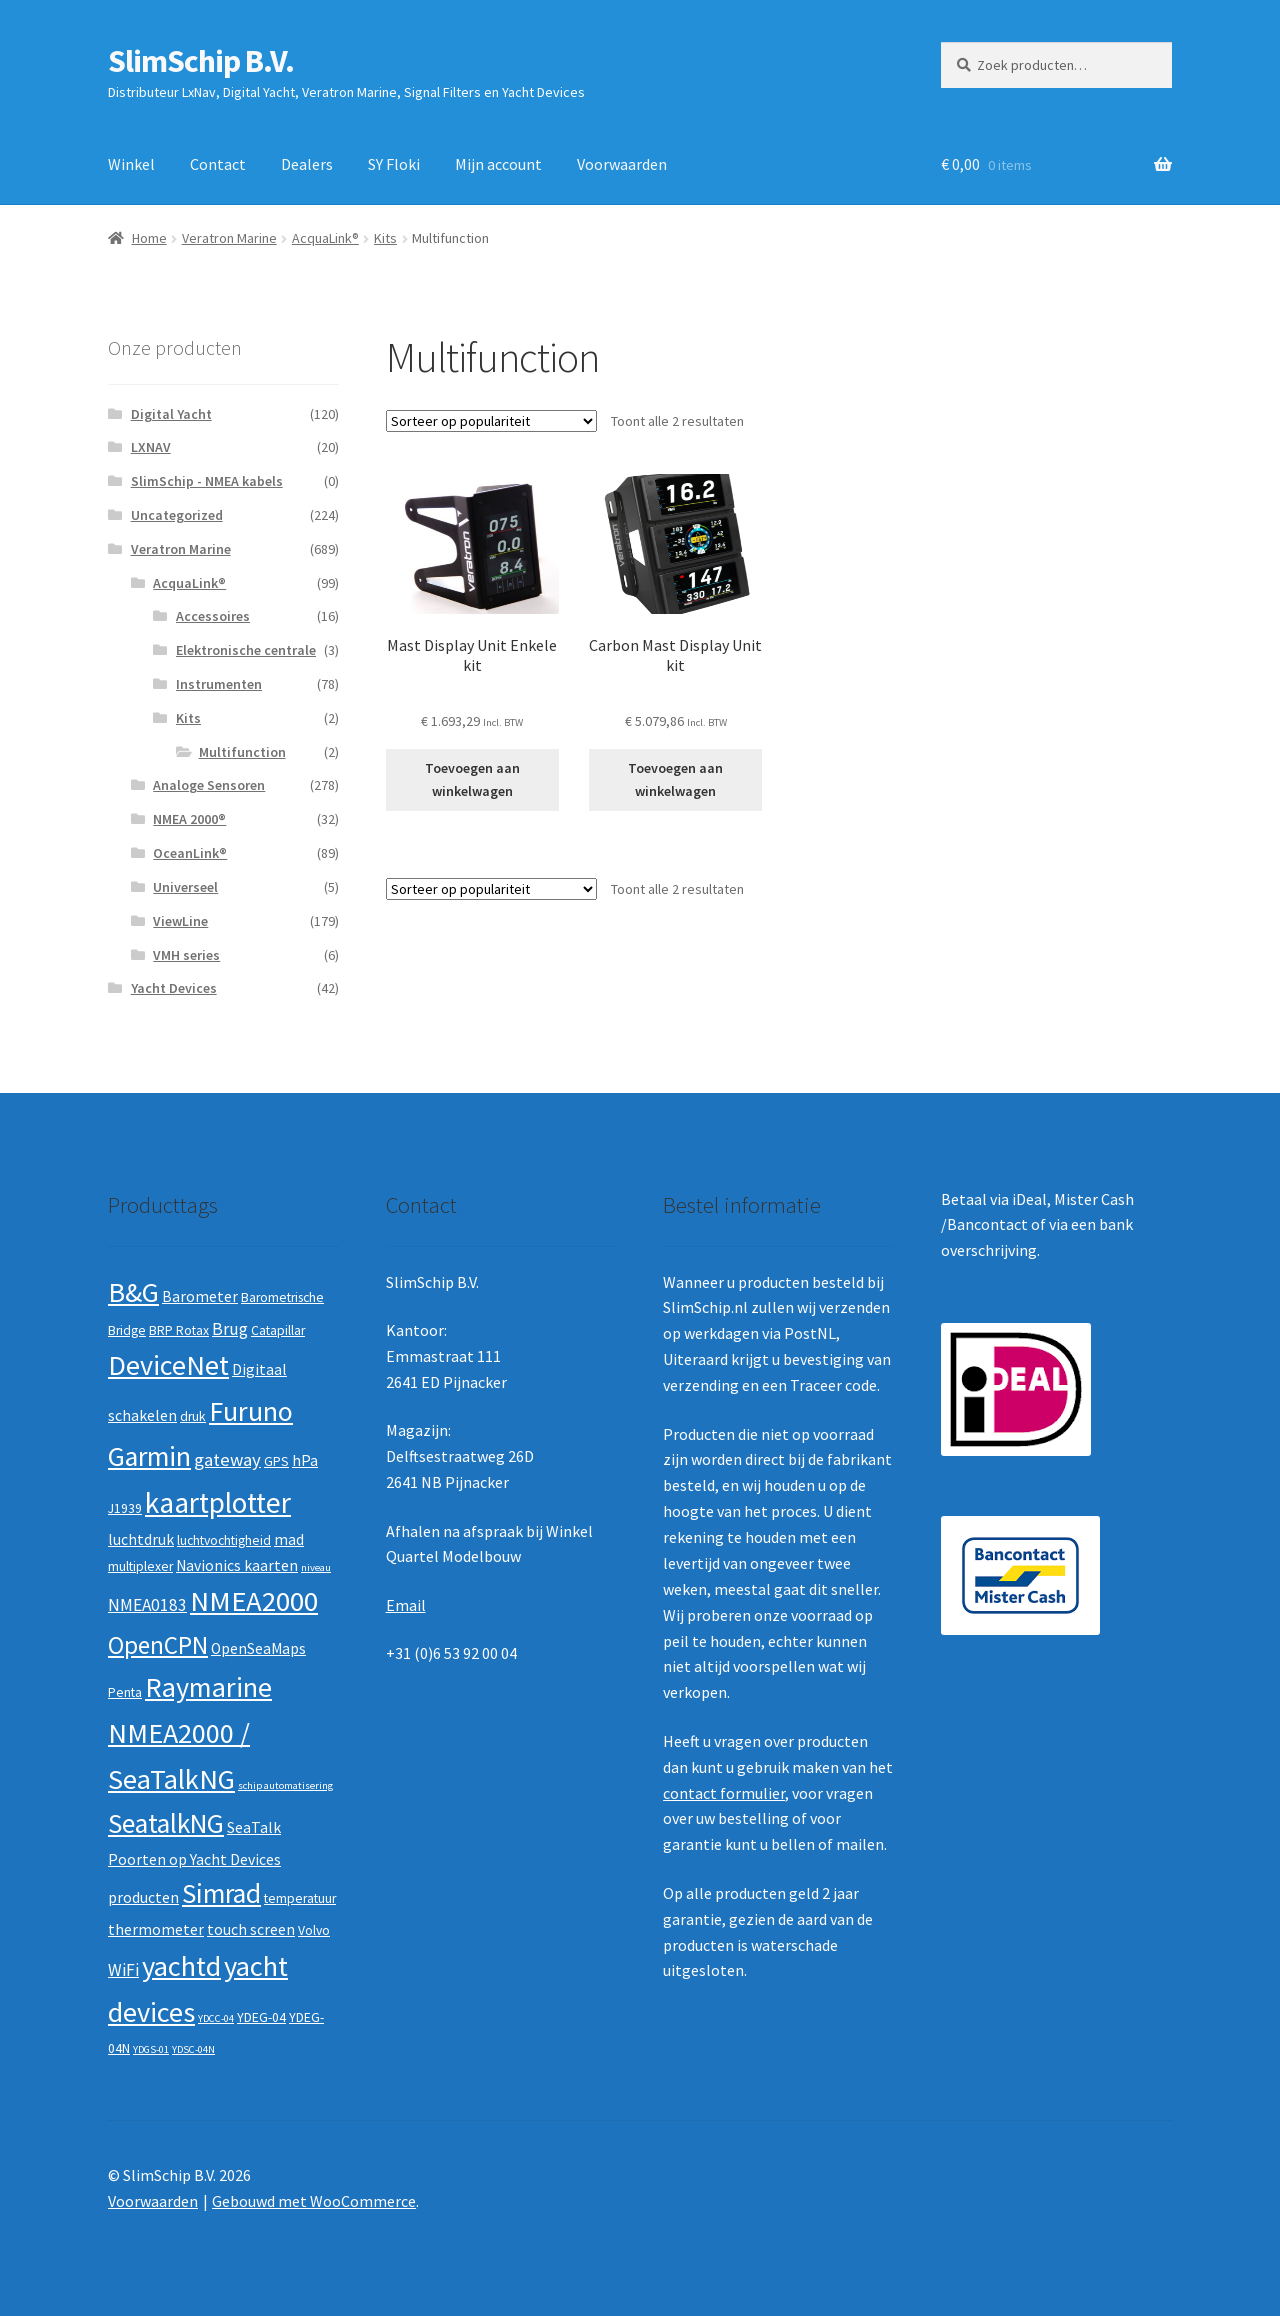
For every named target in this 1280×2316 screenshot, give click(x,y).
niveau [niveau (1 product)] (316, 1567)
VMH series (186, 955)
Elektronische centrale (246, 650)
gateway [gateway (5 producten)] (227, 1459)
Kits (385, 238)
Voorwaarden (622, 164)
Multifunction (242, 752)
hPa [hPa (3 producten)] (305, 1460)
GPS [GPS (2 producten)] (276, 1461)
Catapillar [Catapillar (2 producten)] (278, 1330)
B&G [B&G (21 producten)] (133, 1292)
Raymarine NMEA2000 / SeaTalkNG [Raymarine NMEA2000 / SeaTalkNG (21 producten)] (190, 1732)
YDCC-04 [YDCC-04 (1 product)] (216, 2018)
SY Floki (394, 164)
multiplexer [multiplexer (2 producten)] (140, 1566)
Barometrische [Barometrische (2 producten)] (282, 1297)
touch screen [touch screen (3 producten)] (251, 1929)
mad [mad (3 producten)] (289, 1539)
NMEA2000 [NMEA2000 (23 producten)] (254, 1601)
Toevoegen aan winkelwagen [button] (472, 779)
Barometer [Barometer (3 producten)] (200, 1296)
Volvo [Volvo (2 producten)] (314, 1930)
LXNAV (151, 447)
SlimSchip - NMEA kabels (207, 481)
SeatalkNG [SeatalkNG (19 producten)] (166, 1823)
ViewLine (180, 921)
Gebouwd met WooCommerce (314, 2201)
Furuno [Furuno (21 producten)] (251, 1411)
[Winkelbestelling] (491, 421)
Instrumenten (219, 684)
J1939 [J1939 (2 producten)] (125, 1508)
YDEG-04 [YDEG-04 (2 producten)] (261, 2017)
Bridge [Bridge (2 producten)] (127, 1330)
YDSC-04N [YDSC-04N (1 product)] (193, 2049)
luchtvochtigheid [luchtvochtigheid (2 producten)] (224, 1540)
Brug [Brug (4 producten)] (230, 1329)
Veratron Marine (229, 238)
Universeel (185, 887)
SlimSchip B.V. (201, 61)
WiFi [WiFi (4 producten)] (123, 1970)
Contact (218, 164)
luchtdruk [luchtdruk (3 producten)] (141, 1539)
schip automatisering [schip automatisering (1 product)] (285, 1785)
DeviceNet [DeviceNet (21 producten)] (168, 1365)
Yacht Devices (174, 988)
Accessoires (213, 616)
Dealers (307, 164)
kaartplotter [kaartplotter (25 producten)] (218, 1502)
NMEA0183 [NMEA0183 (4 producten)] (147, 1605)
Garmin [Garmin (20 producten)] (149, 1456)
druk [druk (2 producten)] (193, 1416)
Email (406, 1605)
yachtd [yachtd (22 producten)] (181, 1966)
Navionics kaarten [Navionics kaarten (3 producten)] (237, 1565)
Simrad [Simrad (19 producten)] (221, 1893)
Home (149, 238)
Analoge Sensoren (209, 785)
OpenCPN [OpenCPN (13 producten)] (158, 1645)
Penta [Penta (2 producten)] (125, 1692)
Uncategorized (177, 515)
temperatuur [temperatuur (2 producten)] (300, 1898)
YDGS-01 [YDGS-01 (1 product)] (151, 2049)
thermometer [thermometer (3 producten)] (156, 1929)
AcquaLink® (325, 238)
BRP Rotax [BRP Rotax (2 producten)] (179, 1330)
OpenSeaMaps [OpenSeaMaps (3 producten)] (258, 1648)
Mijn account (498, 164)
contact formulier (724, 1793)
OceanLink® (190, 853)
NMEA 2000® (189, 819)
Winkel (131, 164)
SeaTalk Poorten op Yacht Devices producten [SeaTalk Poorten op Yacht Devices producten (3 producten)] (194, 1862)
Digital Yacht (171, 414)
